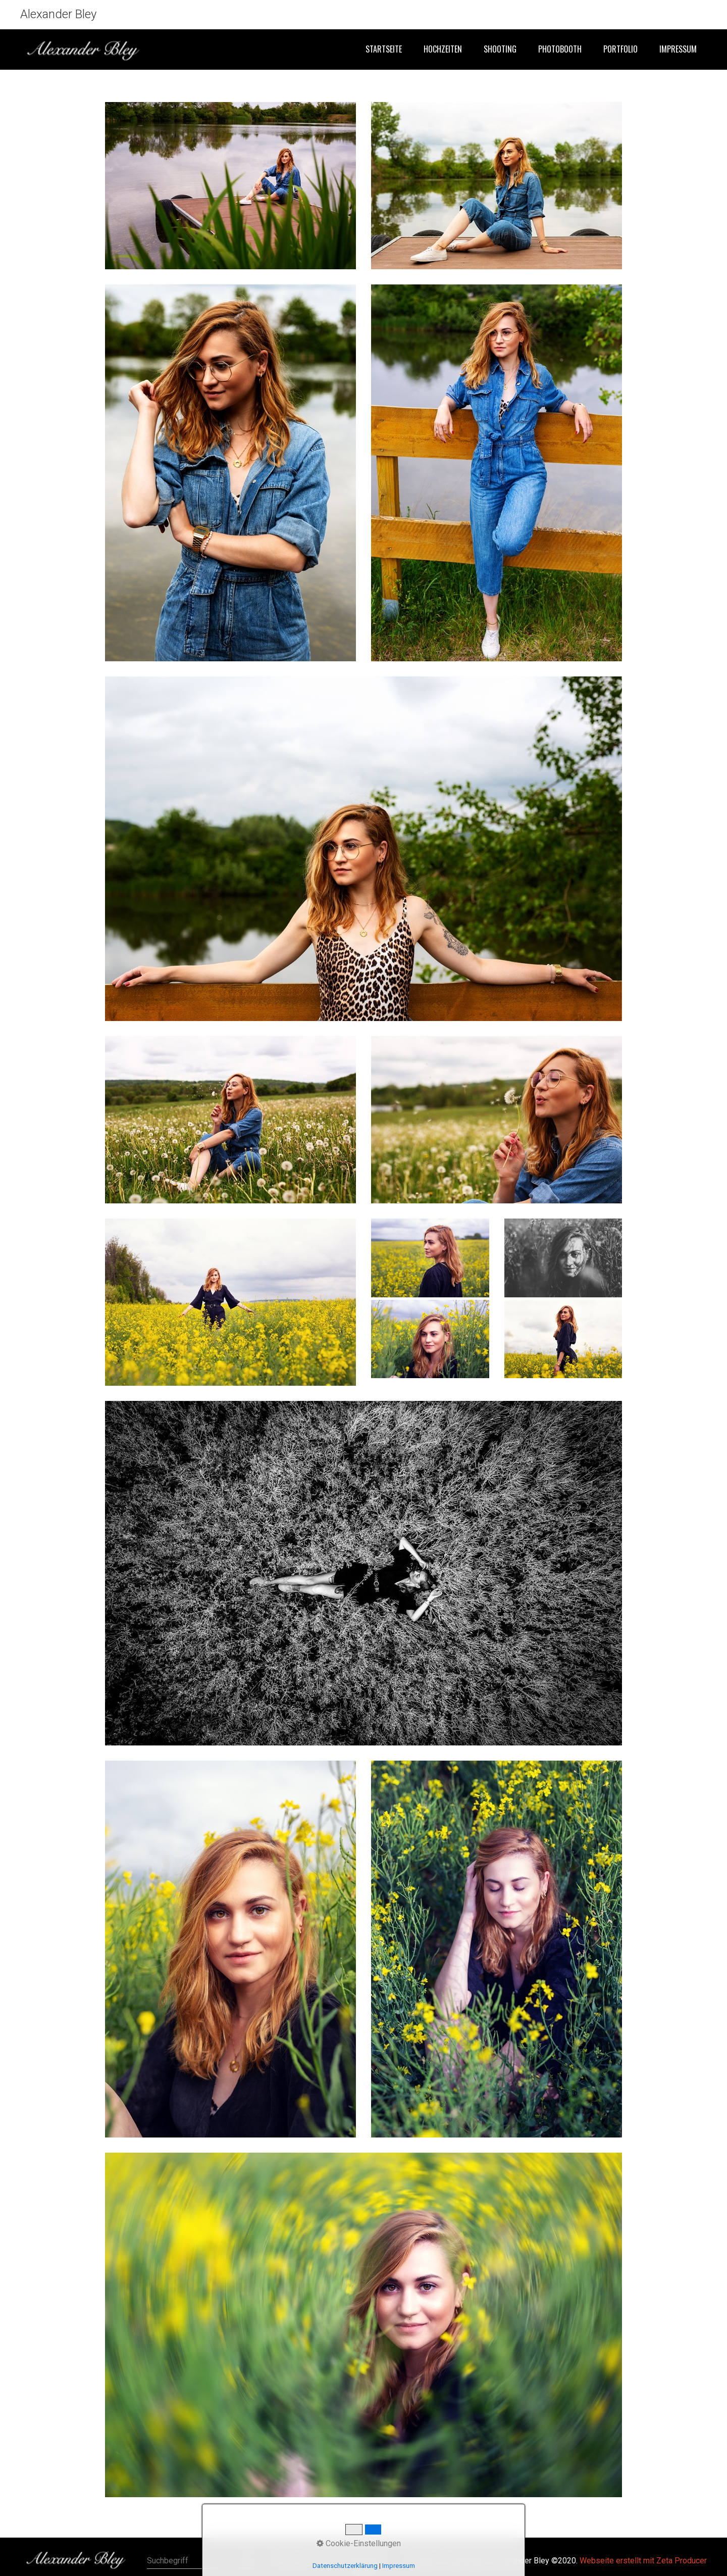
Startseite (384, 49)
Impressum (678, 49)
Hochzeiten (443, 49)
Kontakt (326, 2560)
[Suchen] (247, 2561)
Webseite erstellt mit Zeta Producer (643, 2560)
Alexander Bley (58, 14)
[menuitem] (383, 49)
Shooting (500, 49)
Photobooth (560, 49)
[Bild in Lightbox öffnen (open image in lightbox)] (230, 185)
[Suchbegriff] (201, 2561)
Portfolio (620, 49)
